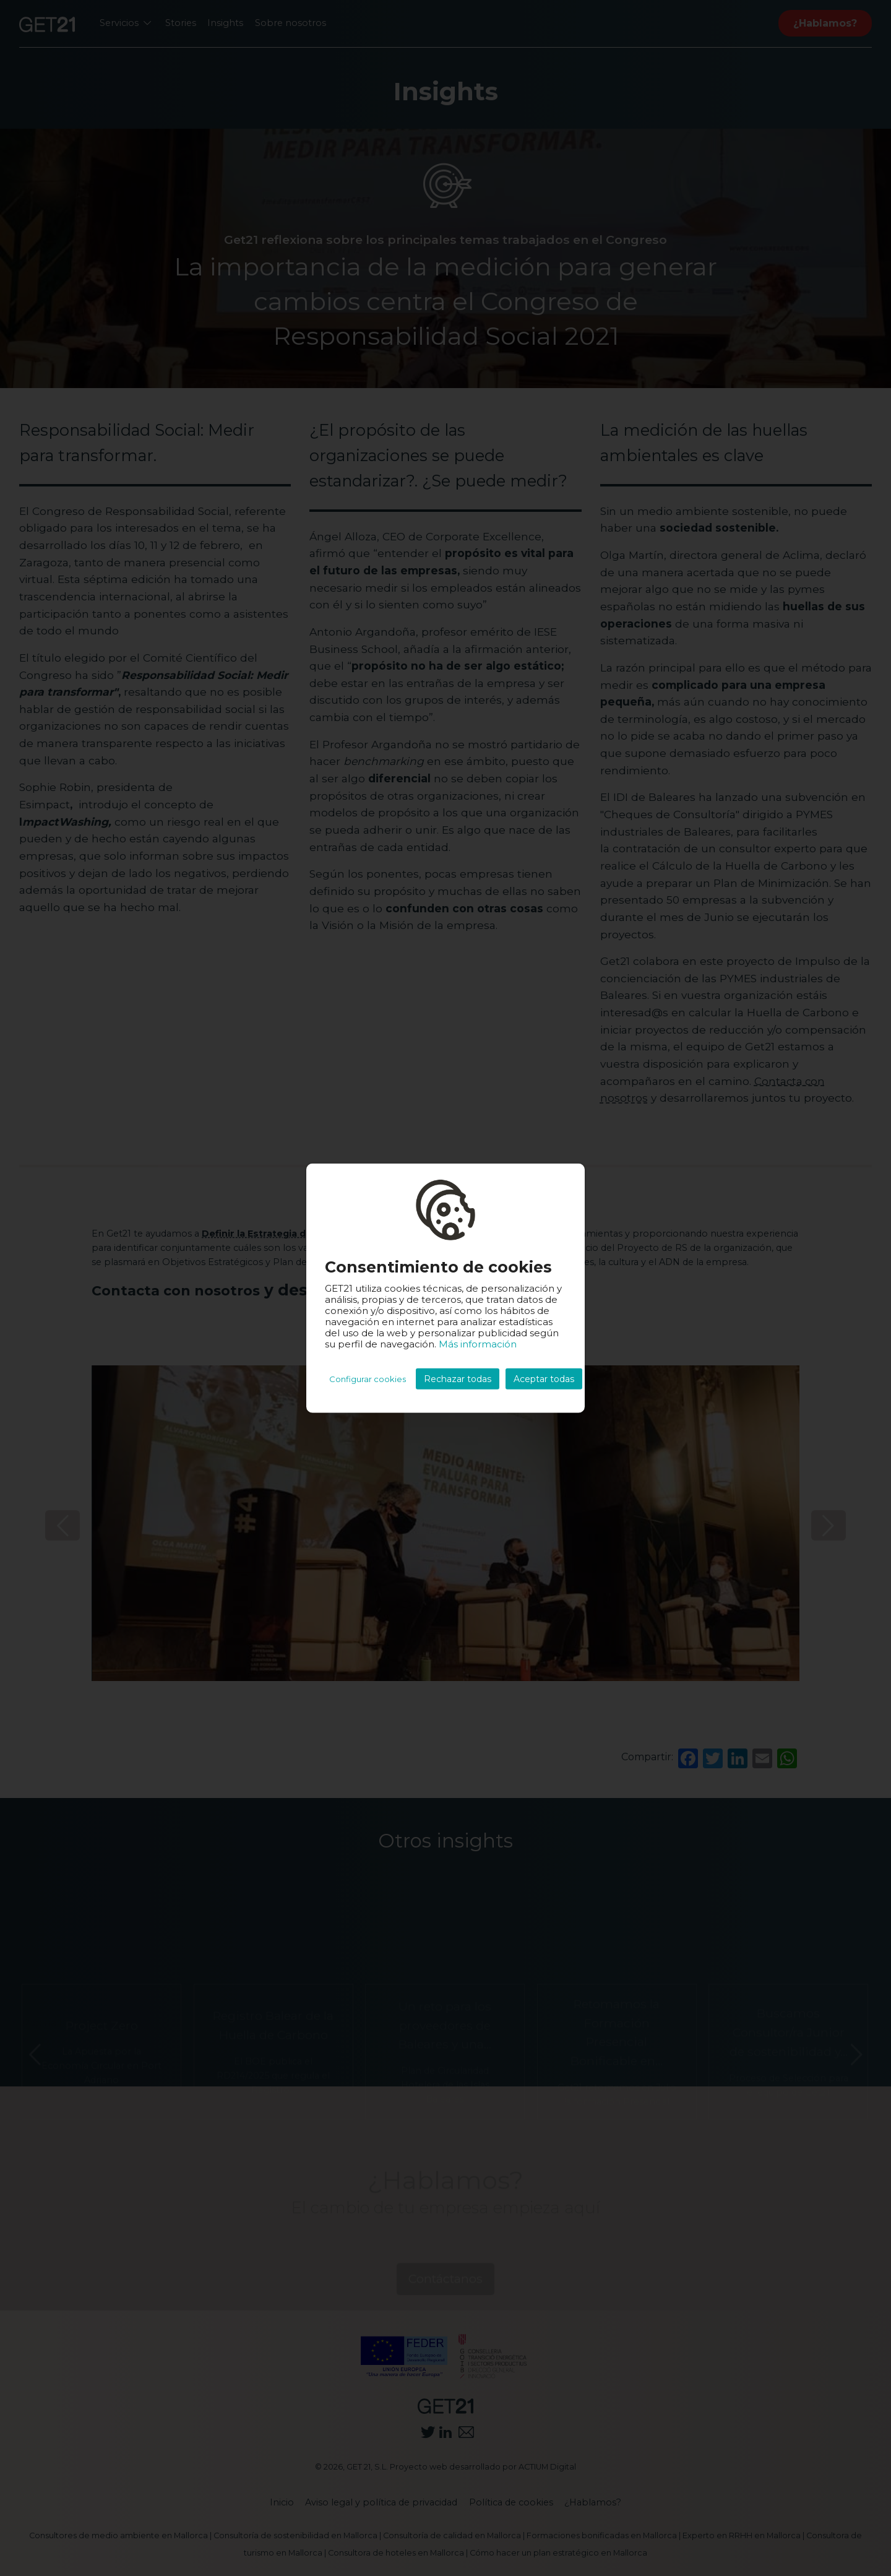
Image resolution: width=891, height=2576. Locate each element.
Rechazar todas (457, 1379)
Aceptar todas (544, 1379)
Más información (478, 1344)
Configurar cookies (367, 1379)
